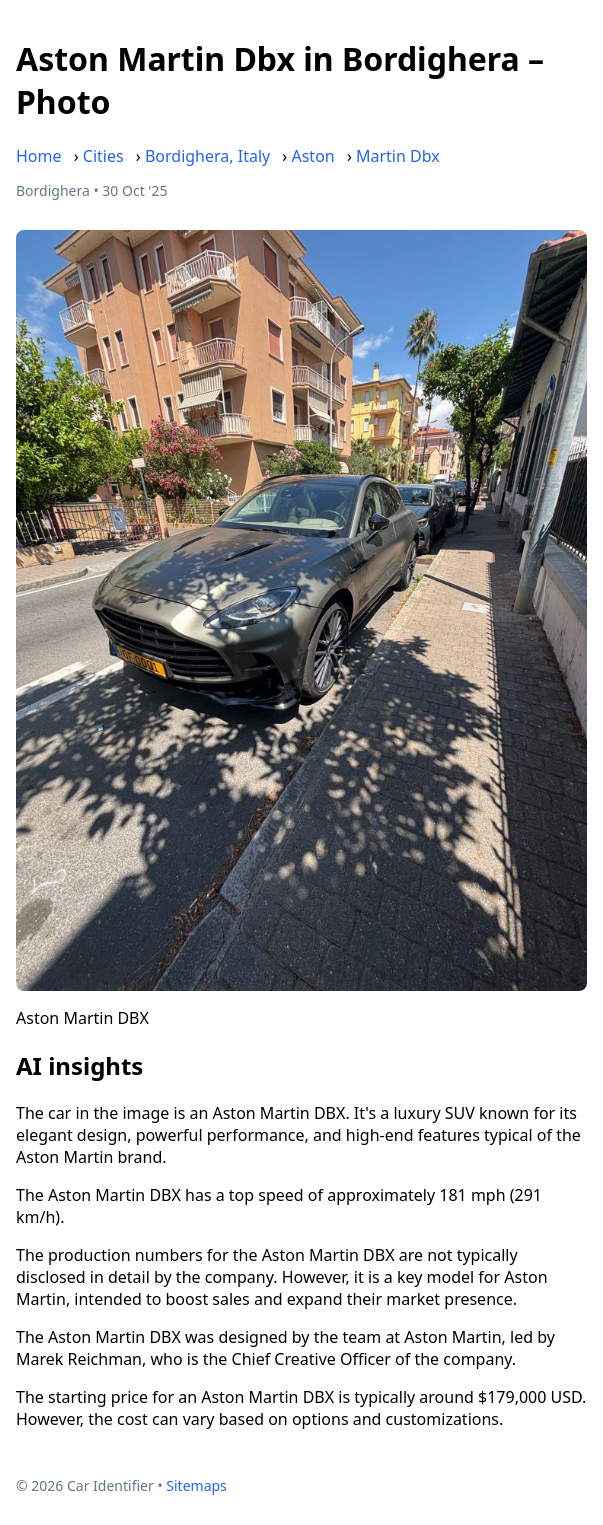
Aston (312, 156)
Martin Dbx (398, 156)
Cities (103, 156)
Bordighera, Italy (207, 156)
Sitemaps (196, 1485)
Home (39, 156)
